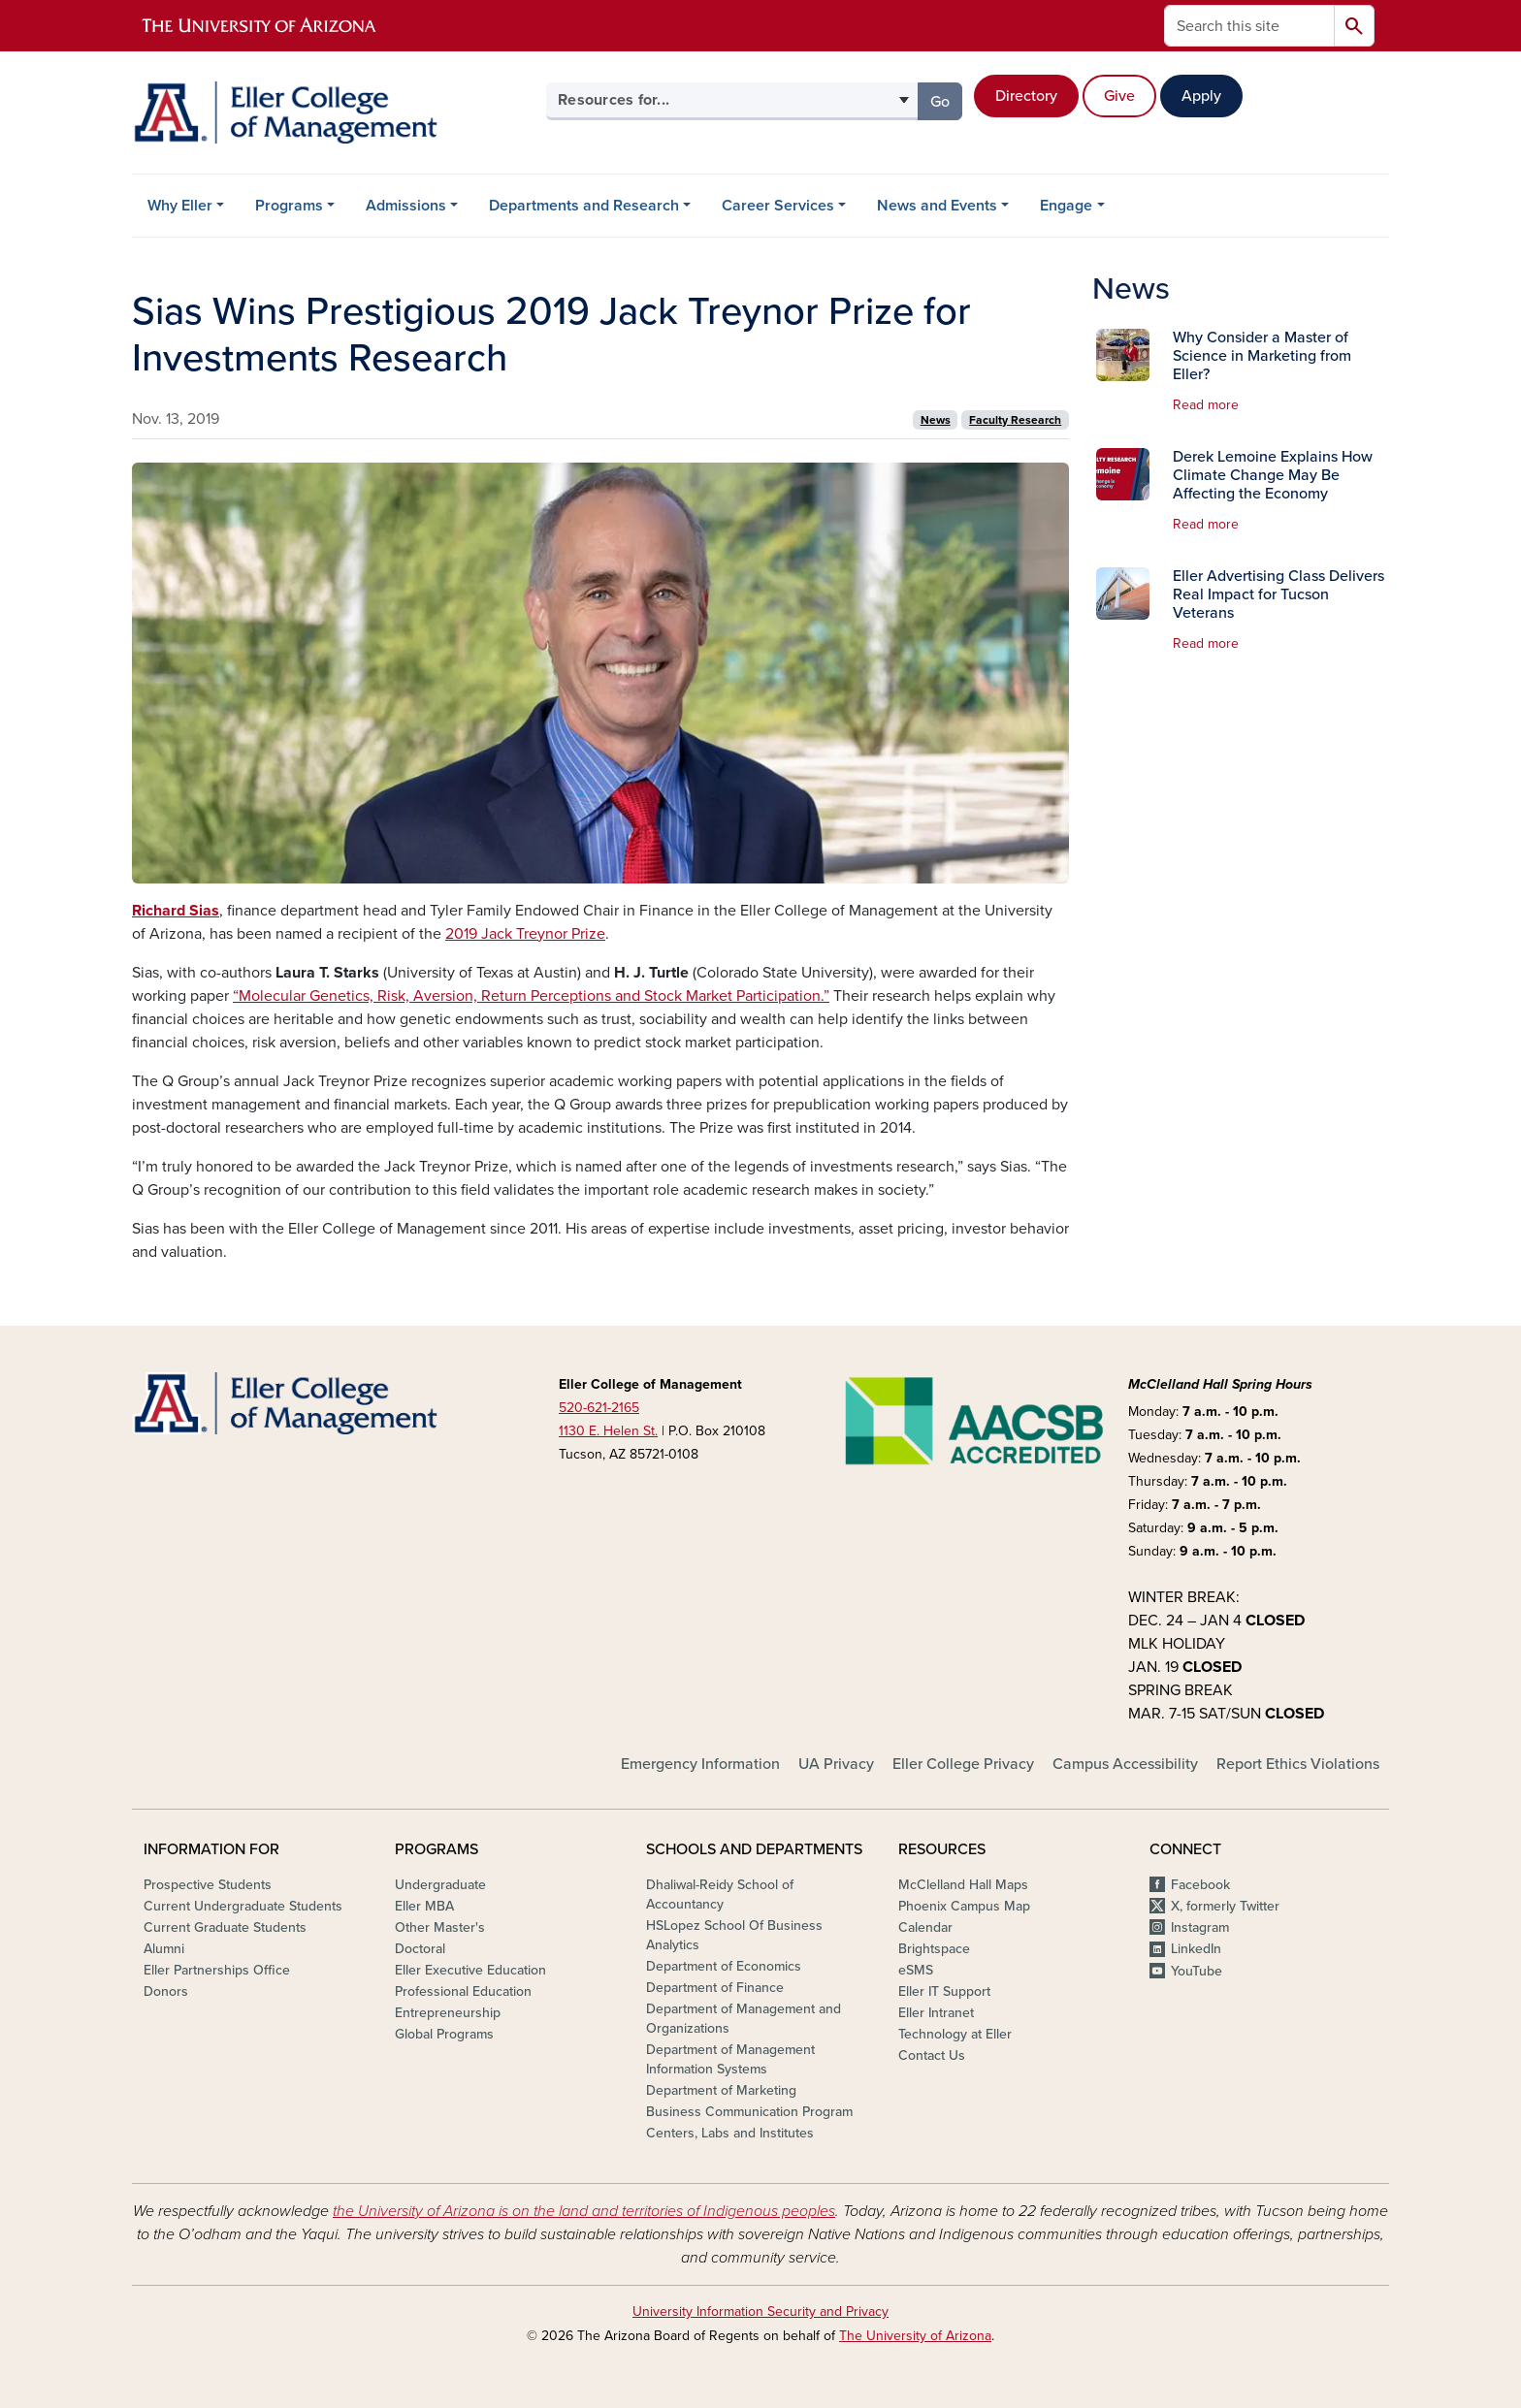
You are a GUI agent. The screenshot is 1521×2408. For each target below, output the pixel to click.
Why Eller (179, 205)
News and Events (937, 205)
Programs (289, 205)
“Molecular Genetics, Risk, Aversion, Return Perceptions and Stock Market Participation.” (531, 996)
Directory (1026, 96)
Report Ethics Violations (1297, 1764)
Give (1119, 96)
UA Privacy (836, 1764)
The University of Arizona (915, 2336)
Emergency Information (700, 1764)
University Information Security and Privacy (760, 2311)
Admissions (406, 205)
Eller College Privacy (963, 1764)
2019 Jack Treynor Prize (525, 934)
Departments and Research (584, 205)
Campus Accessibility (1125, 1764)
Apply (1201, 96)
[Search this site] (1249, 26)
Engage (1066, 205)
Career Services (778, 205)
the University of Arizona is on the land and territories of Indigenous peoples (584, 2211)
